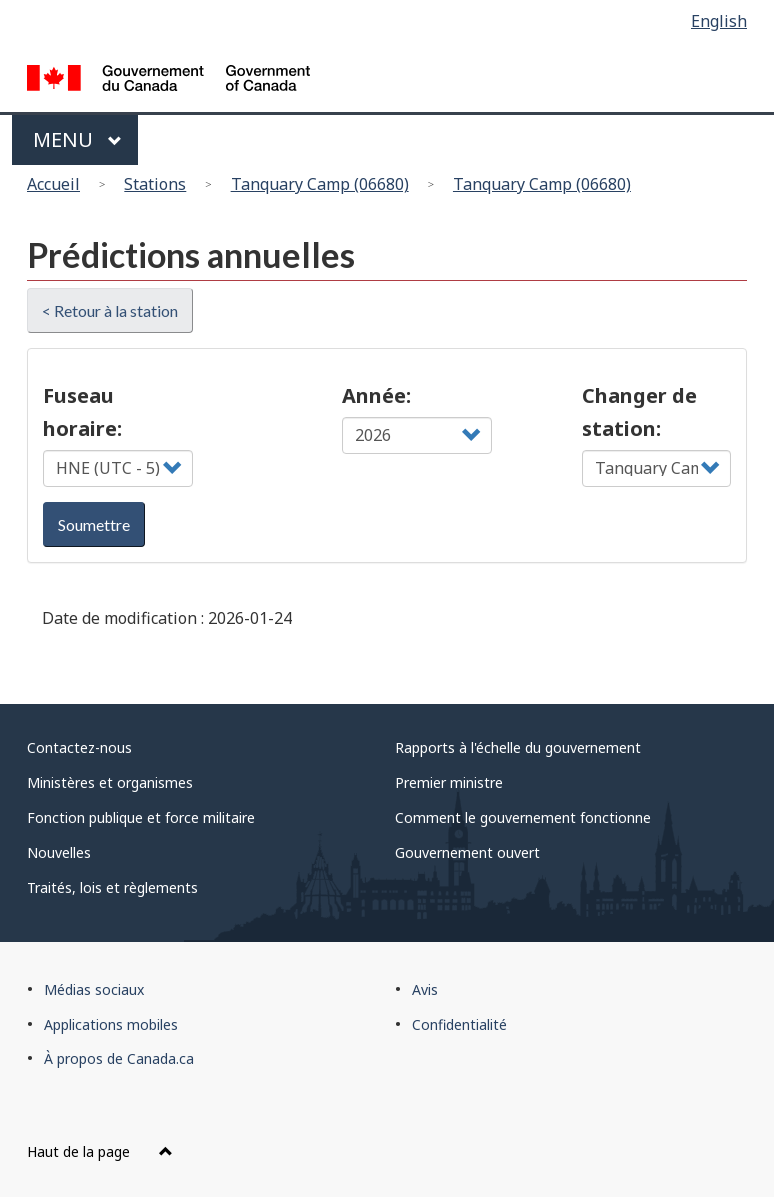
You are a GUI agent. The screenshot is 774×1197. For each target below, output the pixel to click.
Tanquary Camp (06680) (320, 184)
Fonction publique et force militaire (141, 817)
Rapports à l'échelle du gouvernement (518, 747)
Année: (376, 395)
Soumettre (94, 524)
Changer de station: (639, 412)
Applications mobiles (111, 1024)
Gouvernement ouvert (467, 852)
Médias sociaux (94, 989)
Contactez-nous (79, 747)
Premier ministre (449, 782)
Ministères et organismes (110, 782)
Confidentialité (459, 1024)
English (719, 21)
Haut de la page (100, 1151)
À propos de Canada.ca (119, 1058)
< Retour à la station (110, 310)
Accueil (53, 184)
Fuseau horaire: (82, 412)
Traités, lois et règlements (112, 887)
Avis (425, 989)
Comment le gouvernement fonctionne (523, 817)
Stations (155, 184)
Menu (77, 139)
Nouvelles (59, 852)
